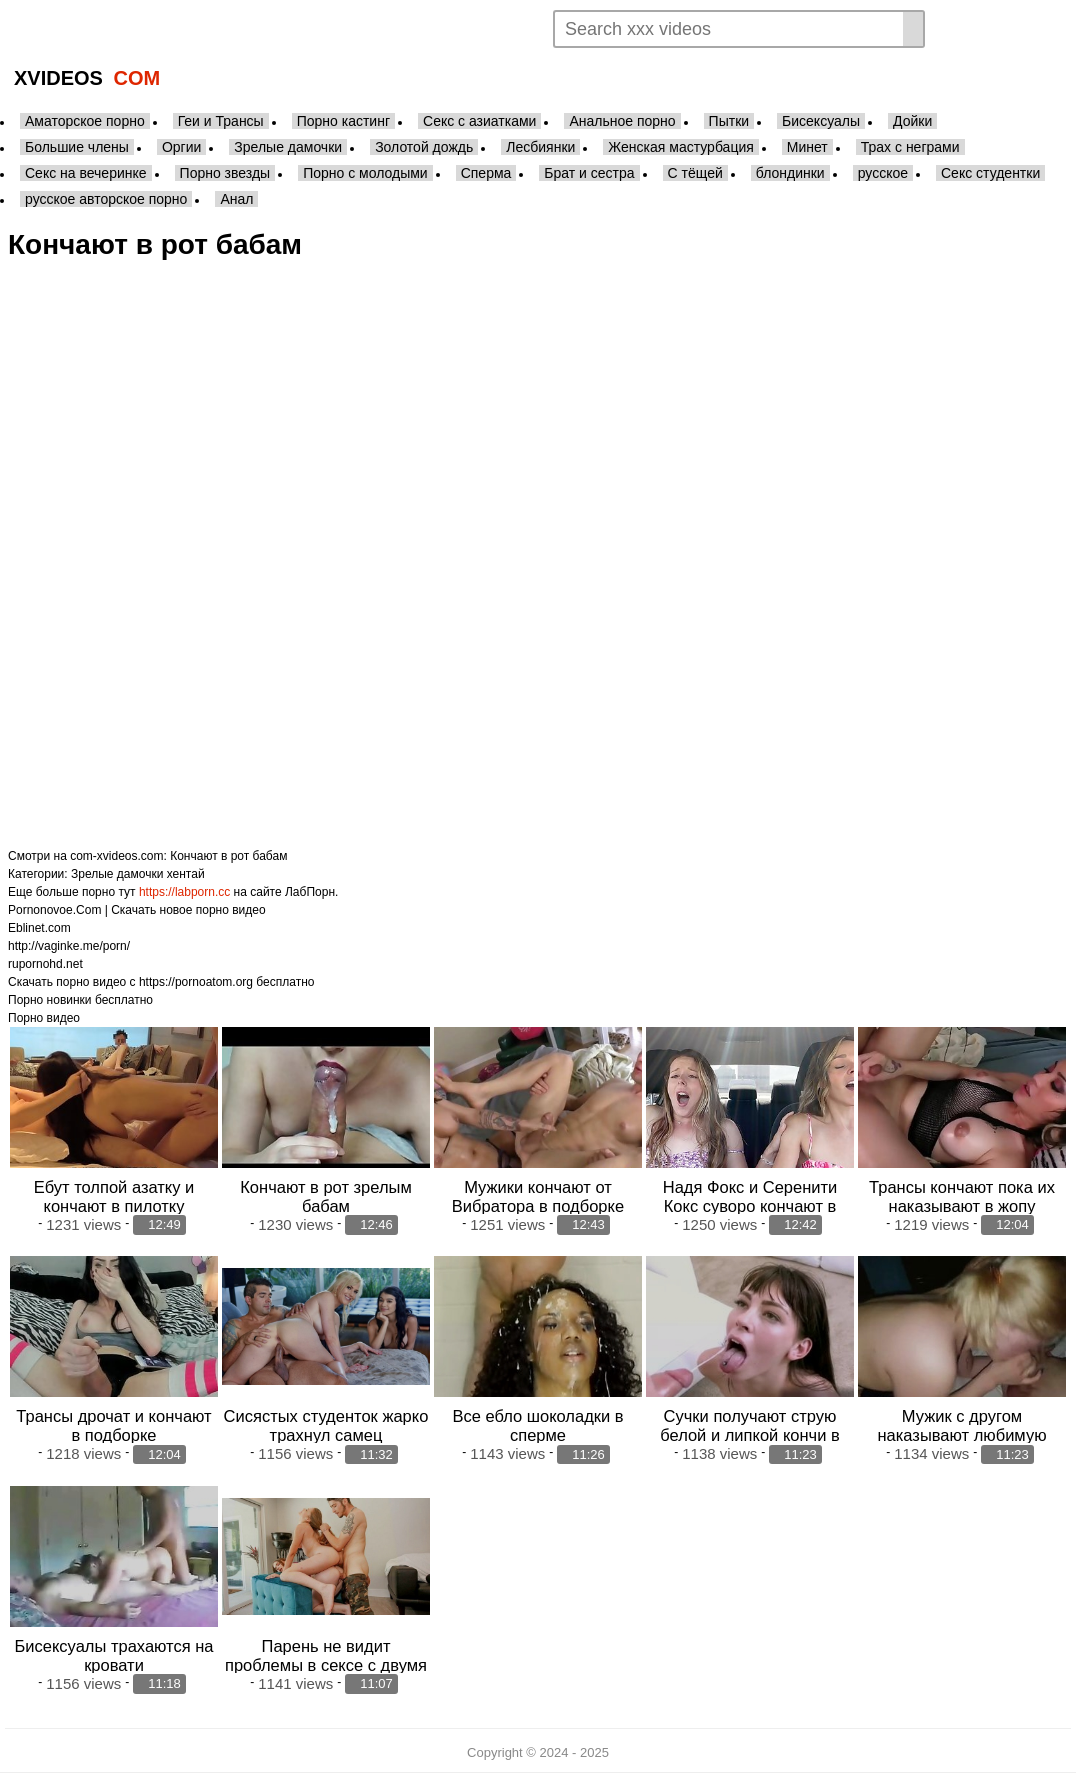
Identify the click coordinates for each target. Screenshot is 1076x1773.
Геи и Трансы (221, 121)
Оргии (181, 147)
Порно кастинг (343, 121)
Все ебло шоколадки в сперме (537, 1425)
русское (883, 173)
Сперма (486, 173)
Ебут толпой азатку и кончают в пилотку (114, 1196)
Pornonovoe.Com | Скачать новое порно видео (137, 910)
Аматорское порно (85, 121)
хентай (186, 874)
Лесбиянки (540, 147)
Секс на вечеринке (86, 173)
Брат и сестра (589, 173)
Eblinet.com (39, 928)
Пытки (729, 121)
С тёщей (695, 173)
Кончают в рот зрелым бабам (326, 1196)
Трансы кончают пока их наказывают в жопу (962, 1196)
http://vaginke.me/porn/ (69, 946)
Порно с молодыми (365, 173)
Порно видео (44, 1018)
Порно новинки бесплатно (80, 1000)
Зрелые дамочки (288, 147)
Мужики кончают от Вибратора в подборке (538, 1196)
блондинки (790, 173)
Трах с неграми (910, 147)
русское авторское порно (106, 199)
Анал (236, 199)
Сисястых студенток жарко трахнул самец (326, 1425)
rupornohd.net (45, 964)
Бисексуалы (821, 121)
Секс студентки (990, 173)
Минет (807, 147)
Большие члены (77, 147)
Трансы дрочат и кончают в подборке (113, 1425)
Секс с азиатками (479, 121)
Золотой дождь (424, 147)
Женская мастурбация (680, 147)
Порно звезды (225, 173)
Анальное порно (622, 121)
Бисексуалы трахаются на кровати (113, 1655)
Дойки (912, 121)
